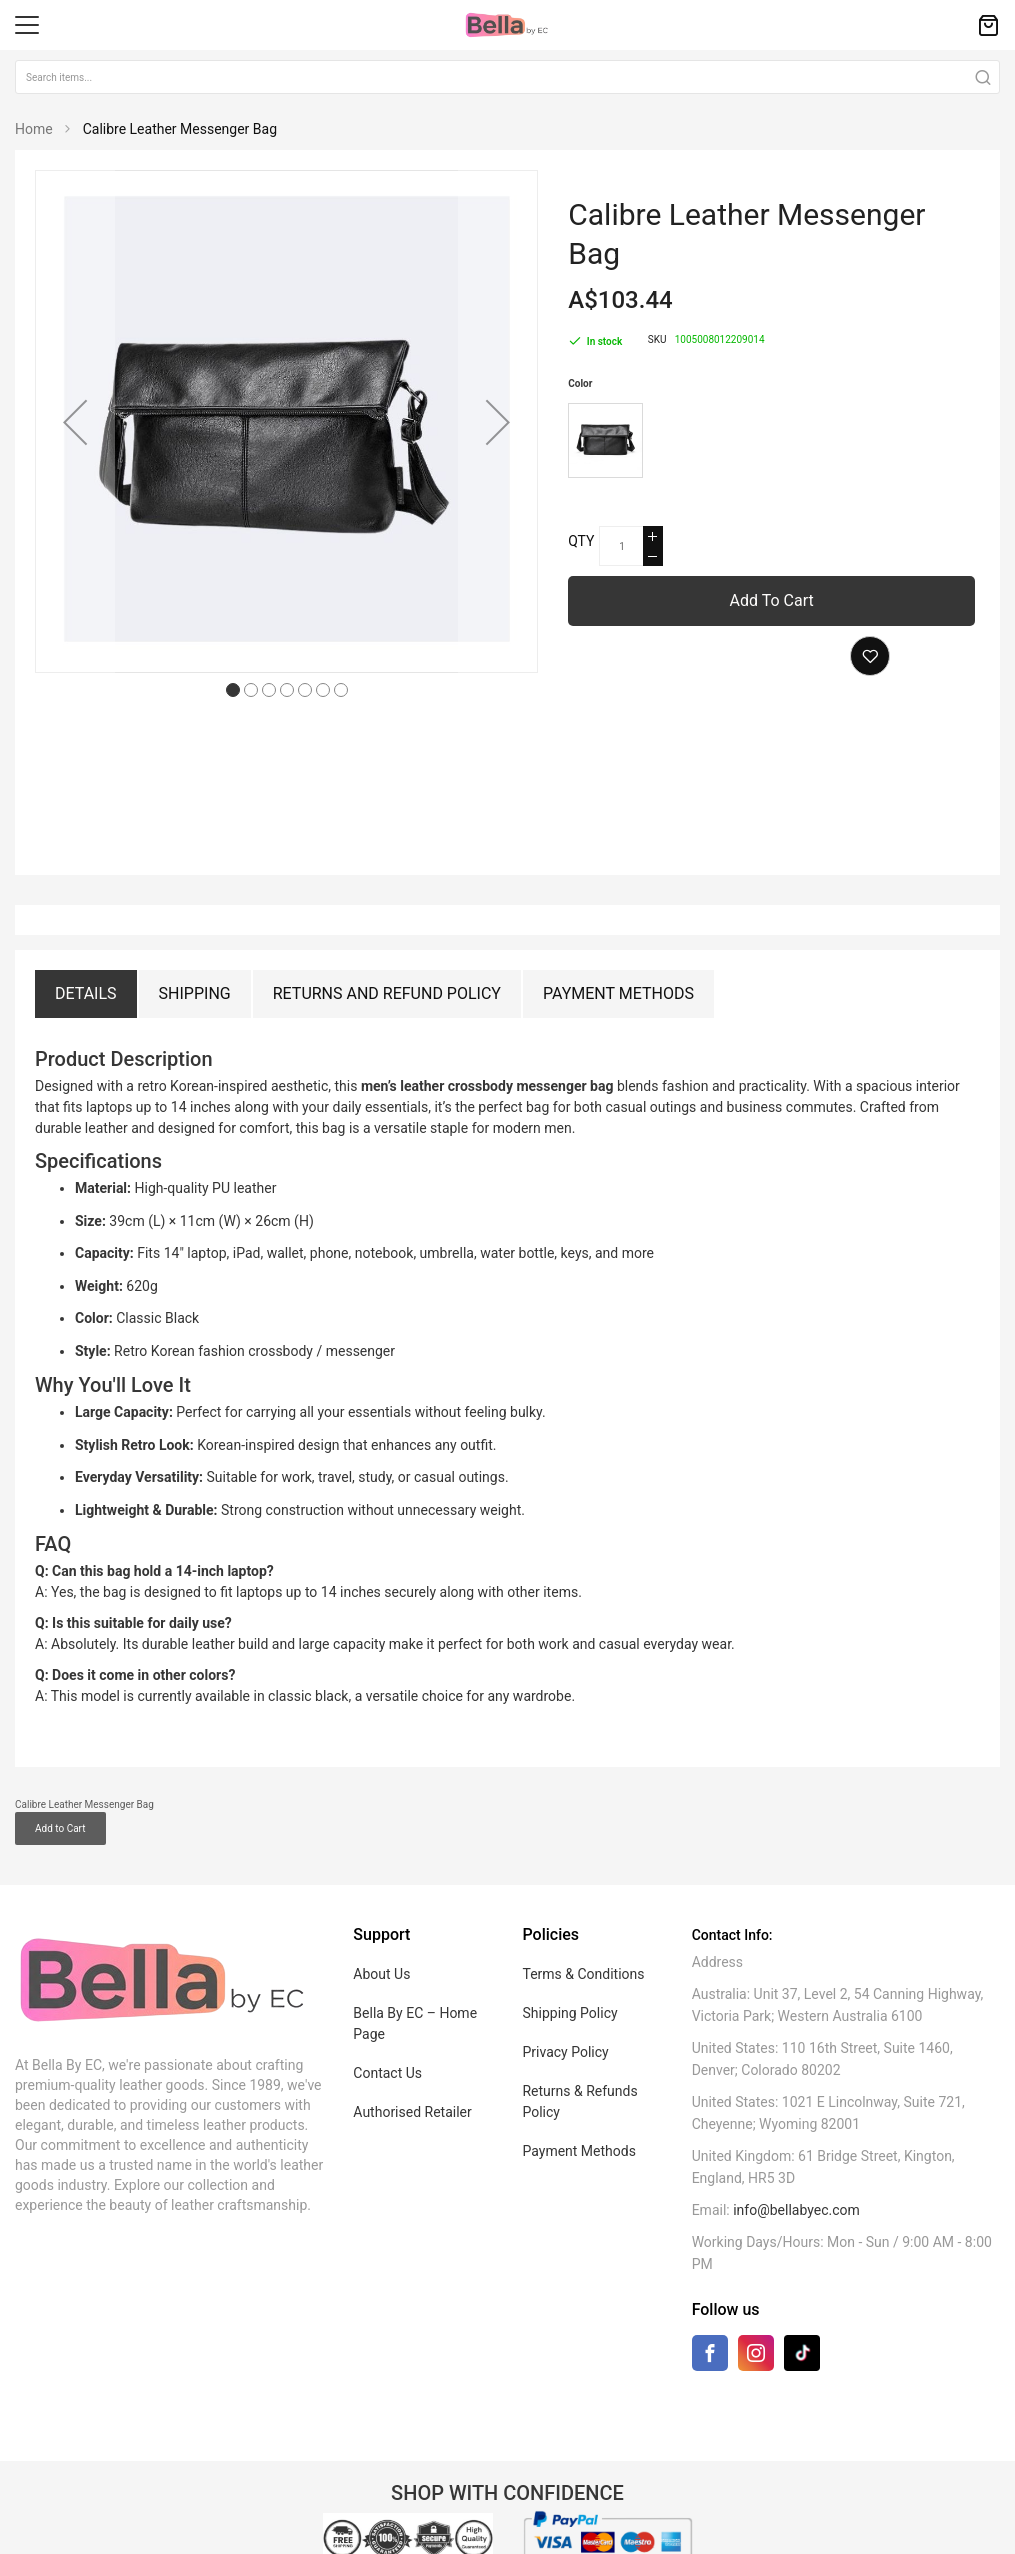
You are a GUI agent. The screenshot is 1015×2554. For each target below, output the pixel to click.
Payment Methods (618, 993)
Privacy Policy (565, 2004)
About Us (381, 1926)
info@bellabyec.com (796, 2162)
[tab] (86, 994)
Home (34, 129)
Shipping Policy (569, 1965)
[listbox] (774, 443)
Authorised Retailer (412, 2064)
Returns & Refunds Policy (579, 2053)
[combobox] (507, 77)
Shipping (195, 993)
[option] (605, 440)
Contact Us (387, 2025)
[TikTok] (802, 2304)
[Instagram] (756, 2309)
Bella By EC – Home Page (415, 1975)
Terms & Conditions (583, 1926)
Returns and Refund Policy (387, 993)
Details (86, 993)
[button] (75, 421)
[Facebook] (710, 2309)
